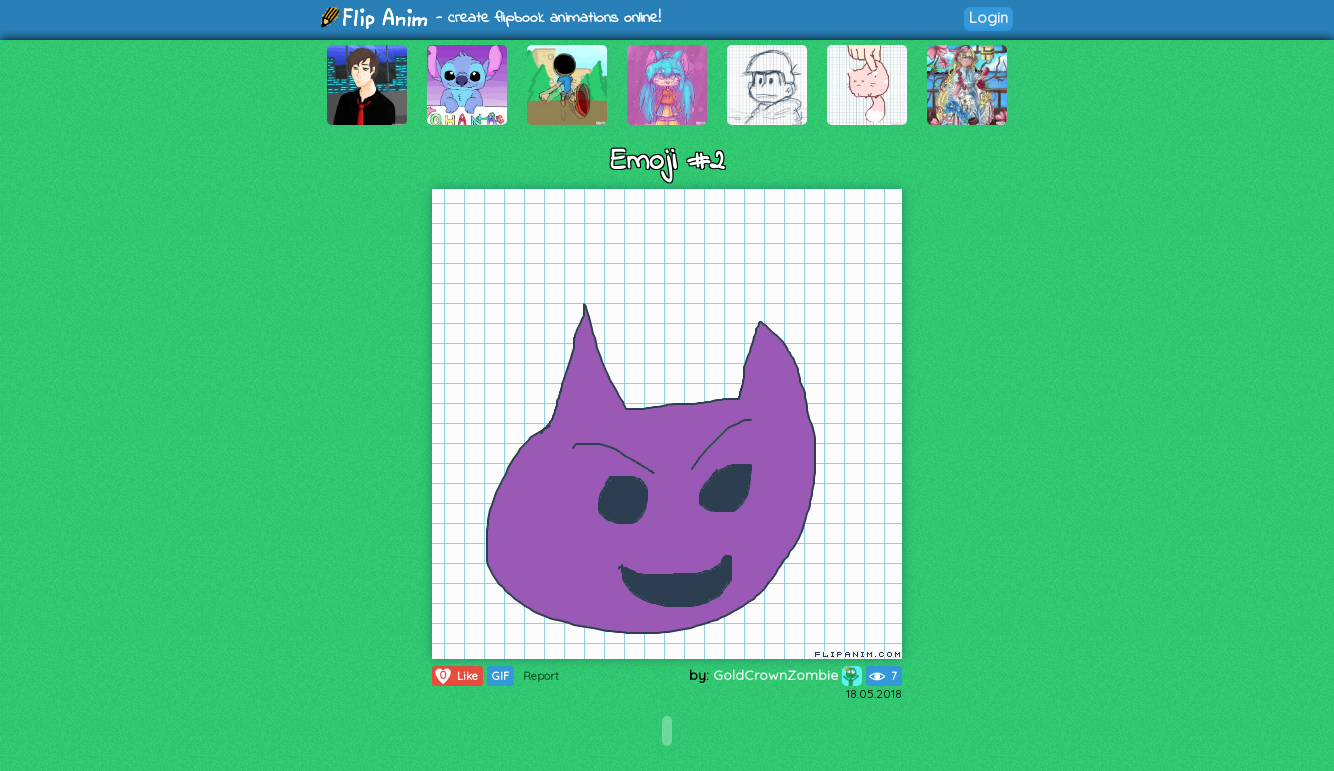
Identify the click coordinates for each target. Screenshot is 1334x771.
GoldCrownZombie (787, 675)
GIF (500, 676)
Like (455, 676)
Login (988, 17)
